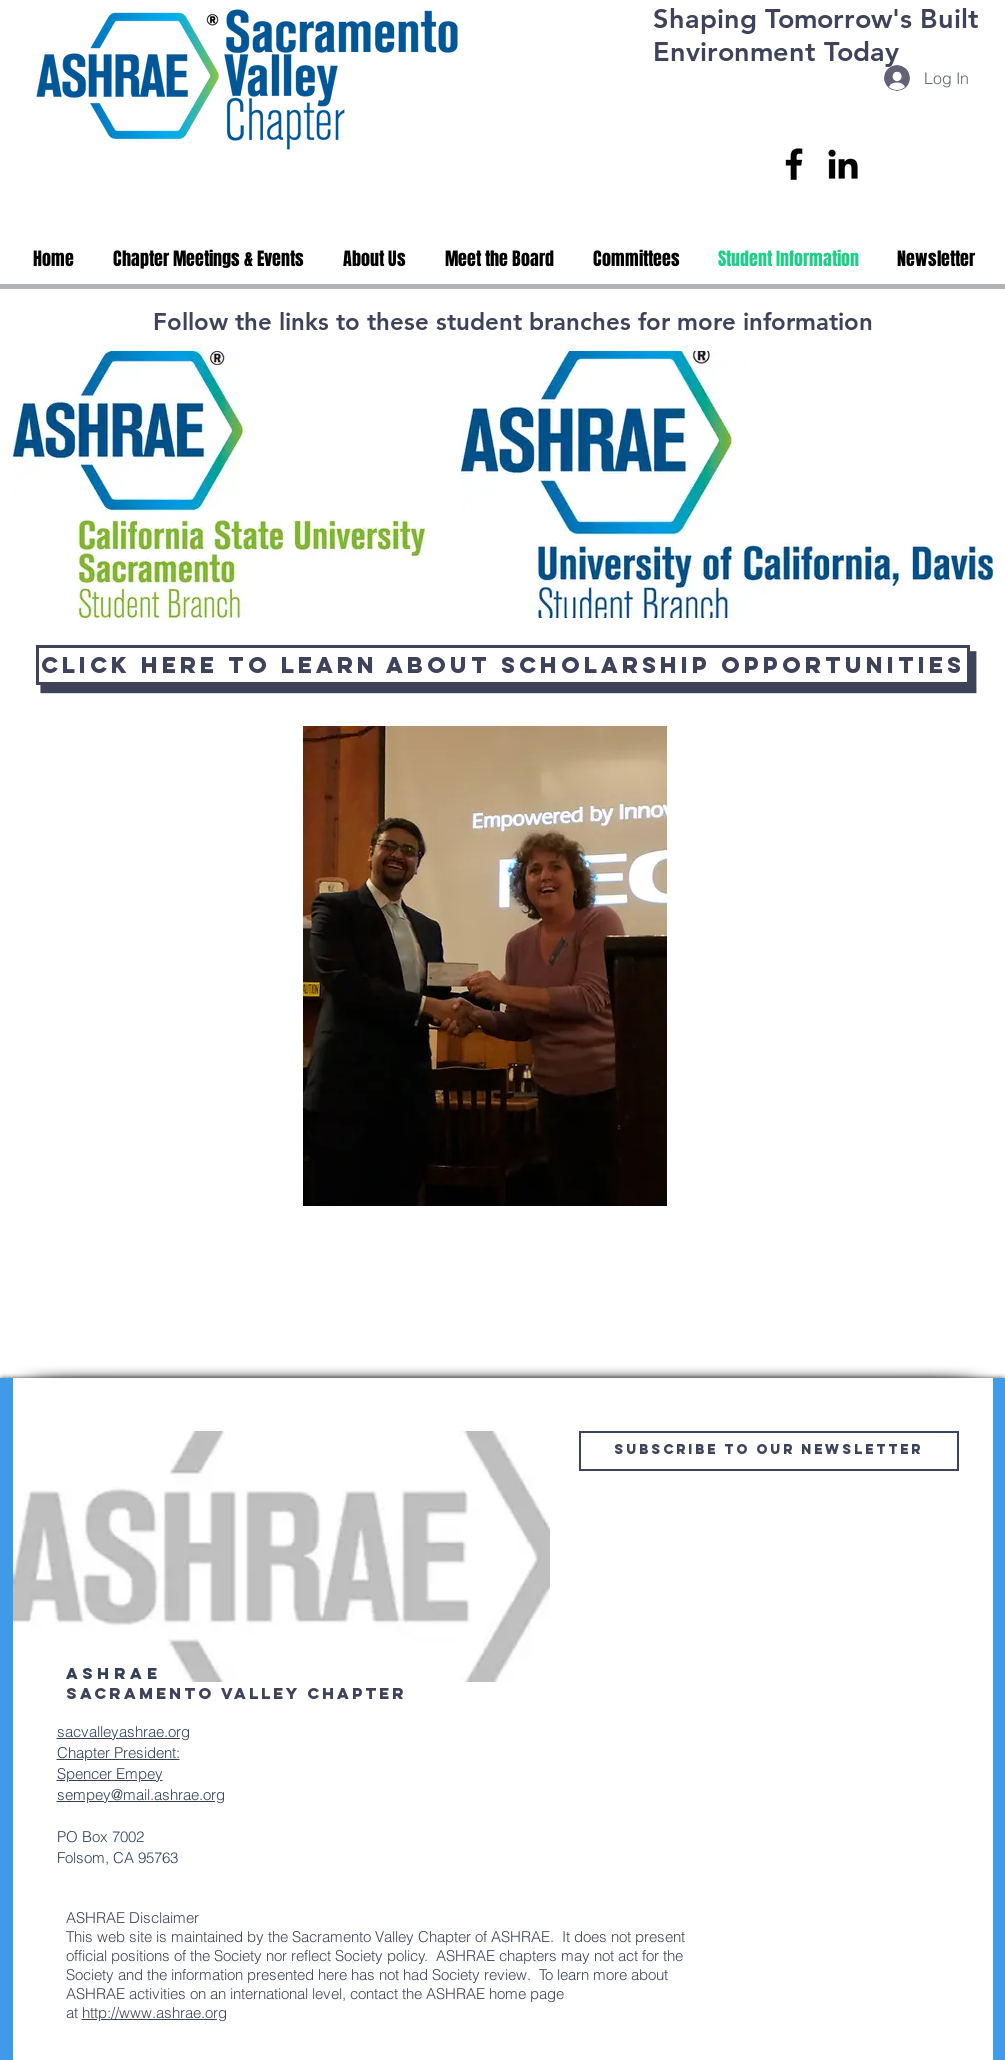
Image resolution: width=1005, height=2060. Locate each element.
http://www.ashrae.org (154, 2012)
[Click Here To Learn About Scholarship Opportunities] (503, 665)
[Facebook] (794, 164)
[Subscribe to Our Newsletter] (769, 1451)
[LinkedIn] (843, 164)
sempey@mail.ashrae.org (141, 1794)
